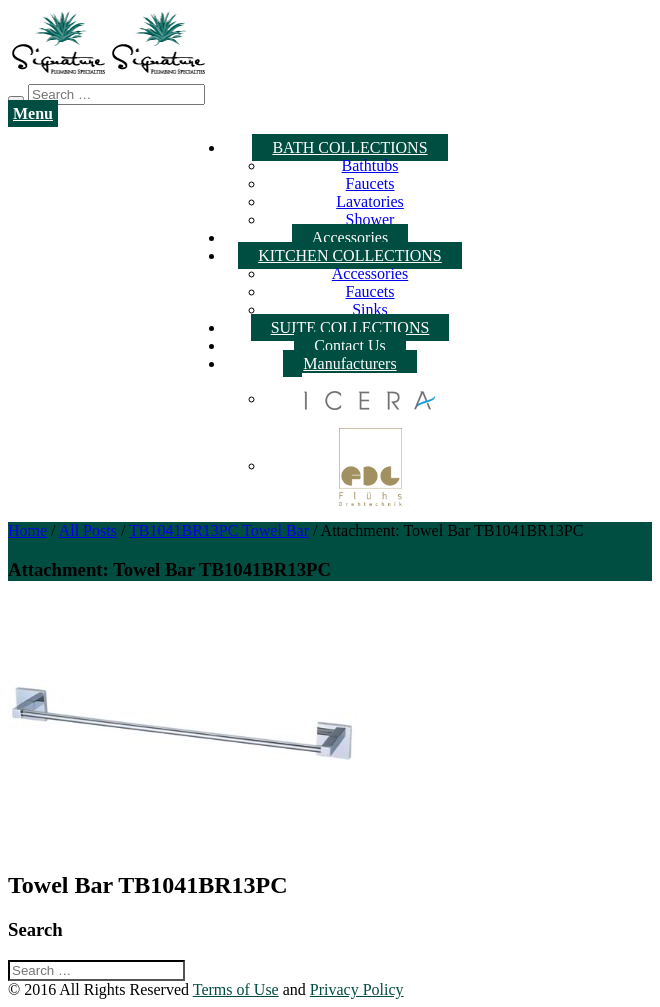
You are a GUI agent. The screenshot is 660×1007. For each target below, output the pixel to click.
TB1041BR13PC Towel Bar (219, 530)
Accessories (350, 237)
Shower (370, 219)
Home (27, 530)
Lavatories (370, 201)
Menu (33, 113)
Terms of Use (236, 989)
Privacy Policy (357, 989)
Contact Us (350, 345)
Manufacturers (349, 363)
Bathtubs (370, 165)
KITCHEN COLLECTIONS (350, 255)
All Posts (88, 530)
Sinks (370, 309)
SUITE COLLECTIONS (350, 327)
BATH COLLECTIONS (349, 147)
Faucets (370, 183)
